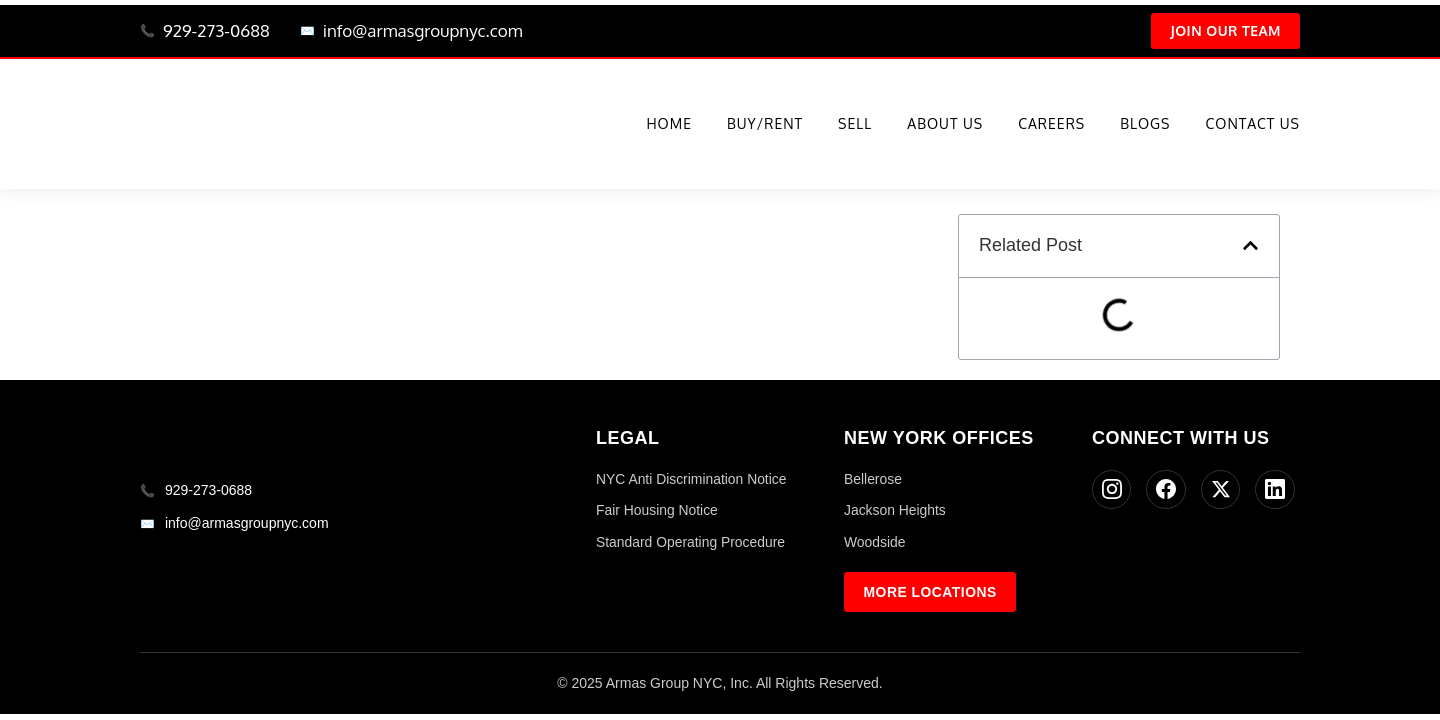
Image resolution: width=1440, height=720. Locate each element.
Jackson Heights (895, 511)
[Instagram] (1112, 491)
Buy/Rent (765, 125)
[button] (1250, 246)
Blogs (1145, 125)
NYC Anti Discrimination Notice (692, 480)
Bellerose (873, 480)
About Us (945, 125)
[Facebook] (1167, 491)
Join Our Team (1224, 31)
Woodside (875, 543)
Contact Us (1252, 125)
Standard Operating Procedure (691, 543)
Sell (855, 125)
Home (669, 125)
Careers (1051, 125)
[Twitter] (1222, 491)
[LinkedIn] (1277, 491)
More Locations (931, 593)
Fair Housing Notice (657, 511)
